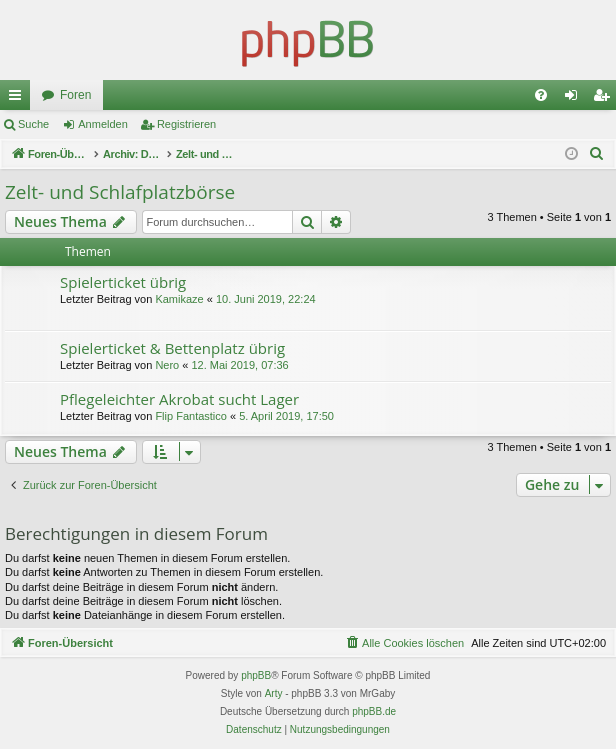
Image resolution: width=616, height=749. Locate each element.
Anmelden (103, 124)
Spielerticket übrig (123, 282)
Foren (75, 95)
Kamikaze (179, 299)
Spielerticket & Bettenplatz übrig (172, 348)
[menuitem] (541, 95)
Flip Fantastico (191, 416)
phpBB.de (374, 711)
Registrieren (186, 124)
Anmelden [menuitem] (575, 99)
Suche (33, 124)
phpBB (256, 675)
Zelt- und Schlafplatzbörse (120, 192)
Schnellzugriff (19, 99)
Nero (167, 365)
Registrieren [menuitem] (605, 99)
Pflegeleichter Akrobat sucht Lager (179, 399)
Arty (274, 693)
